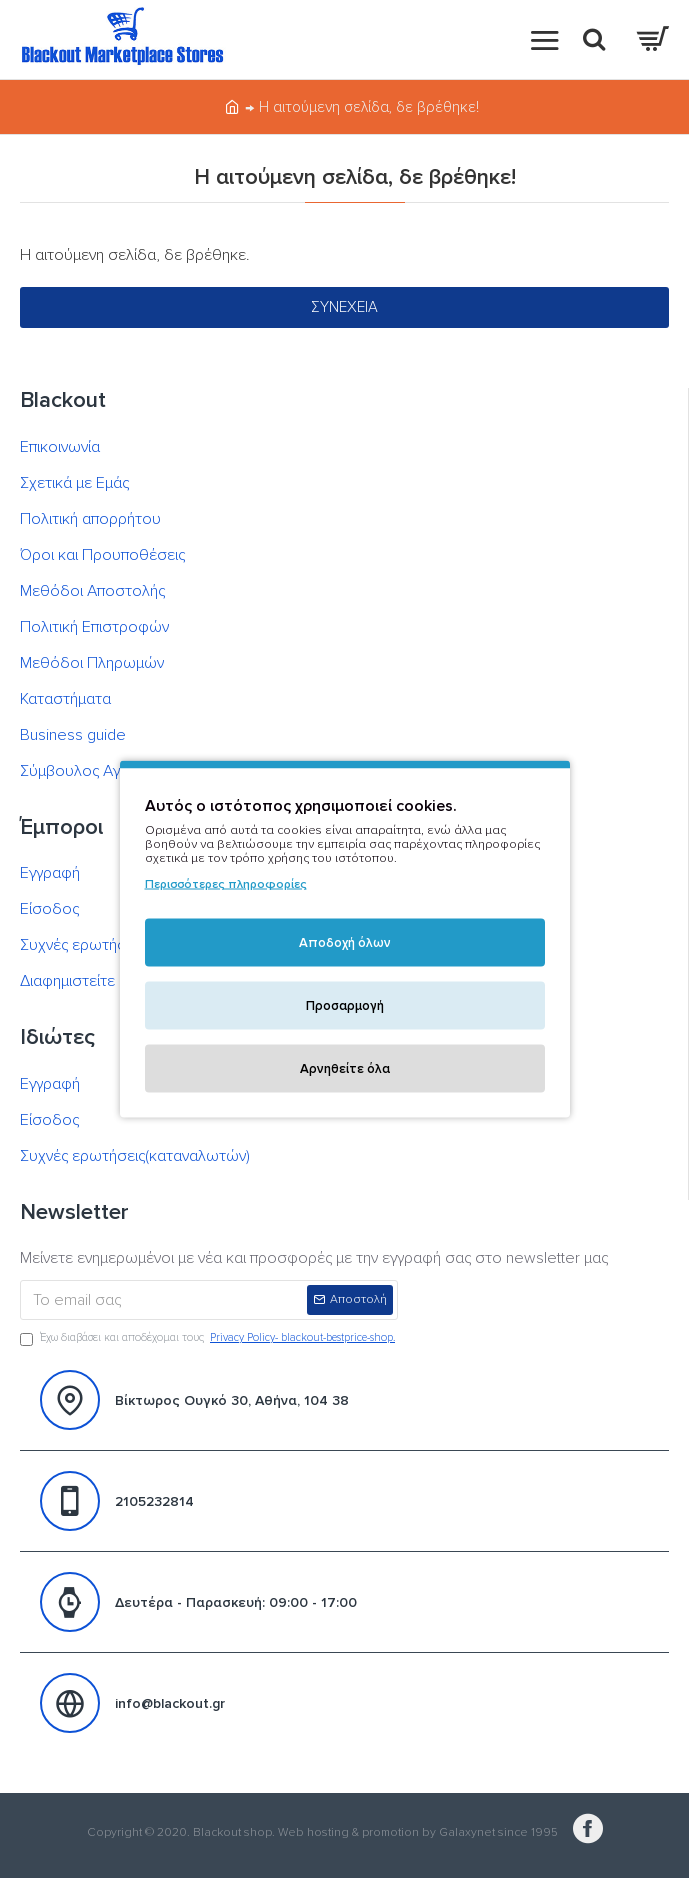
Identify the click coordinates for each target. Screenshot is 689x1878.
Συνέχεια (344, 307)
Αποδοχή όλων (345, 943)
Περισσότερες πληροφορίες (226, 884)
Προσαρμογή (345, 1006)
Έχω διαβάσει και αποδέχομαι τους (209, 1338)
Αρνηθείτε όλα (345, 1069)
